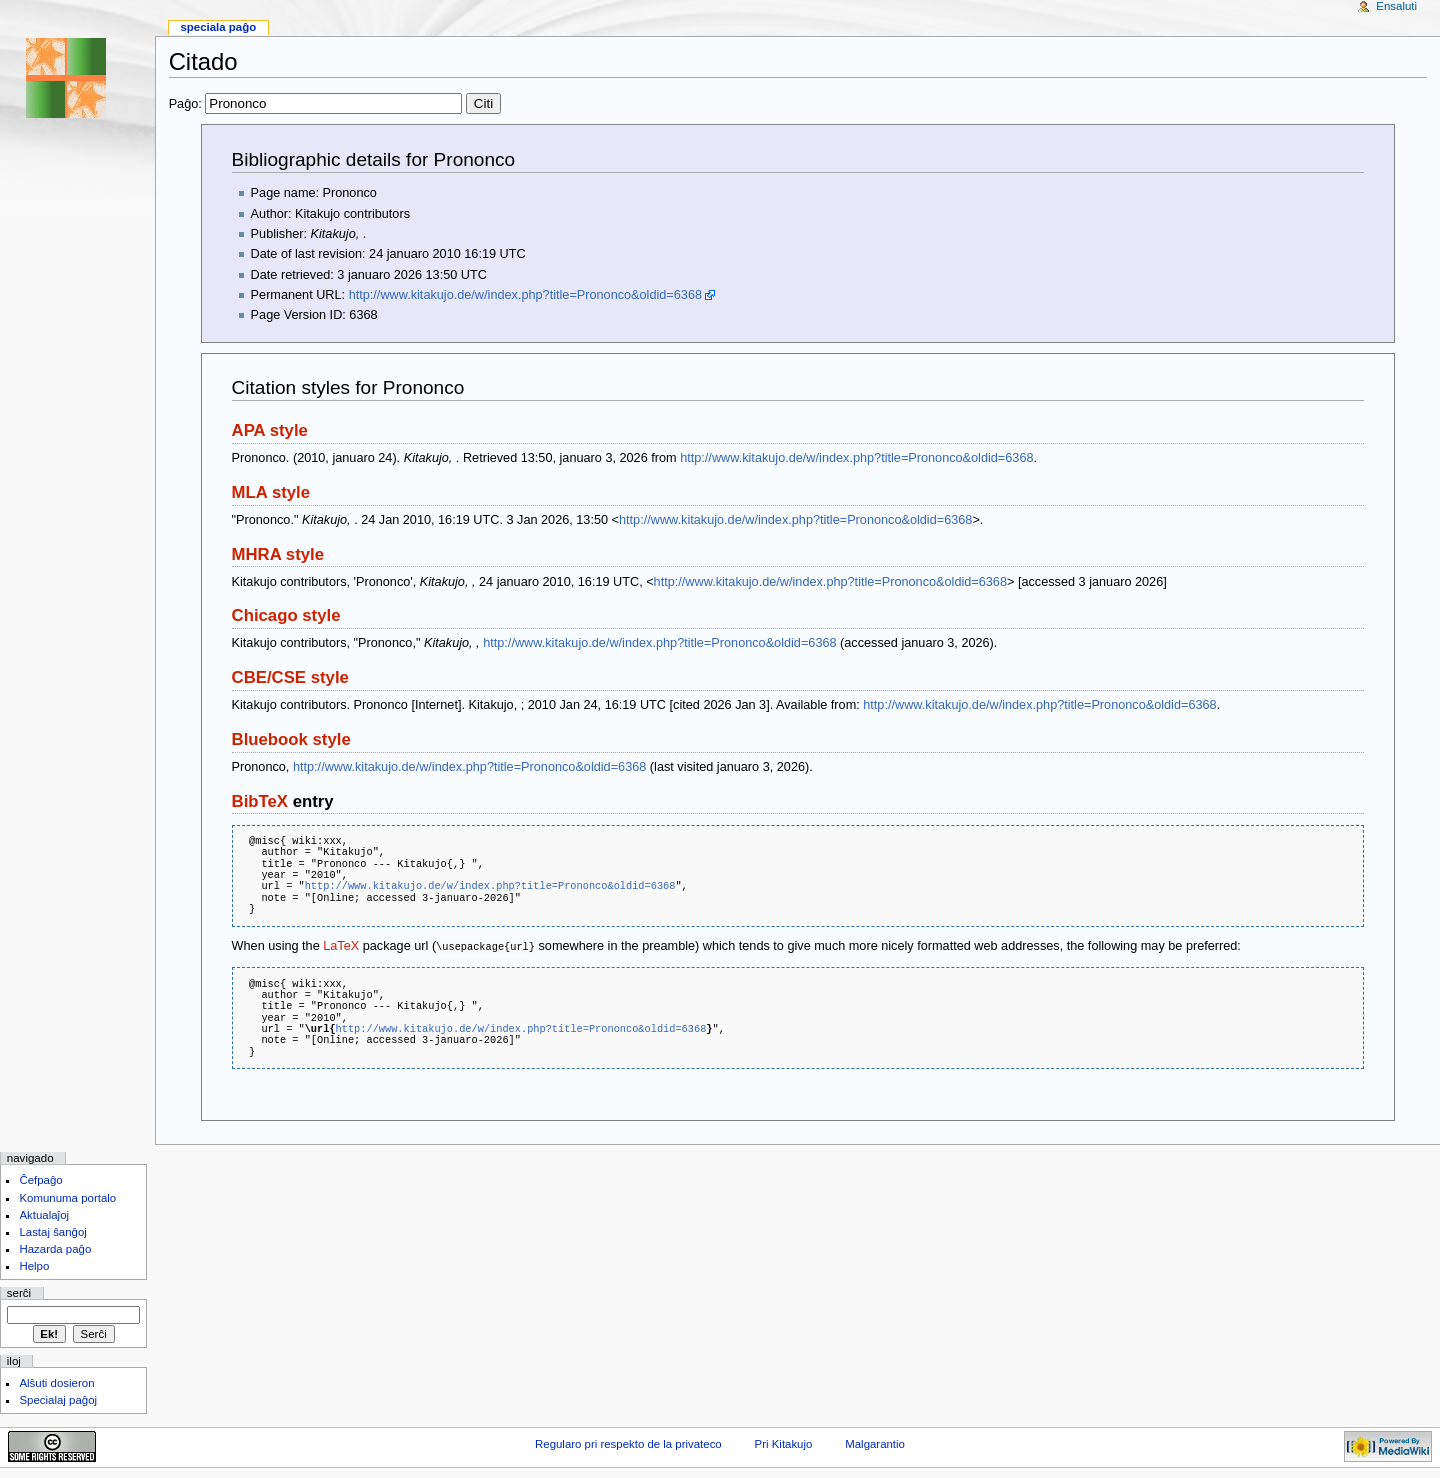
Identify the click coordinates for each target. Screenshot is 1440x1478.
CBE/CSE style (290, 677)
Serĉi (19, 1292)
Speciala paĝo (218, 27)
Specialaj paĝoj (58, 1399)
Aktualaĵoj (44, 1214)
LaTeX (341, 946)
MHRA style (278, 554)
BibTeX (260, 801)
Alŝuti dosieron (56, 1382)
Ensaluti (1396, 6)
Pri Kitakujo (784, 1443)
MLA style (271, 492)
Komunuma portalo (67, 1197)
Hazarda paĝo (55, 1248)
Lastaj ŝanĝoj (53, 1231)
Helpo (34, 1265)
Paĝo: (335, 104)
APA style (270, 430)
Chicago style (286, 615)
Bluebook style (291, 739)
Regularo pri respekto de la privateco (628, 1443)
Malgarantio (875, 1443)
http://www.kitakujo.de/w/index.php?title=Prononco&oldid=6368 (525, 295)
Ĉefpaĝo (40, 1179)
